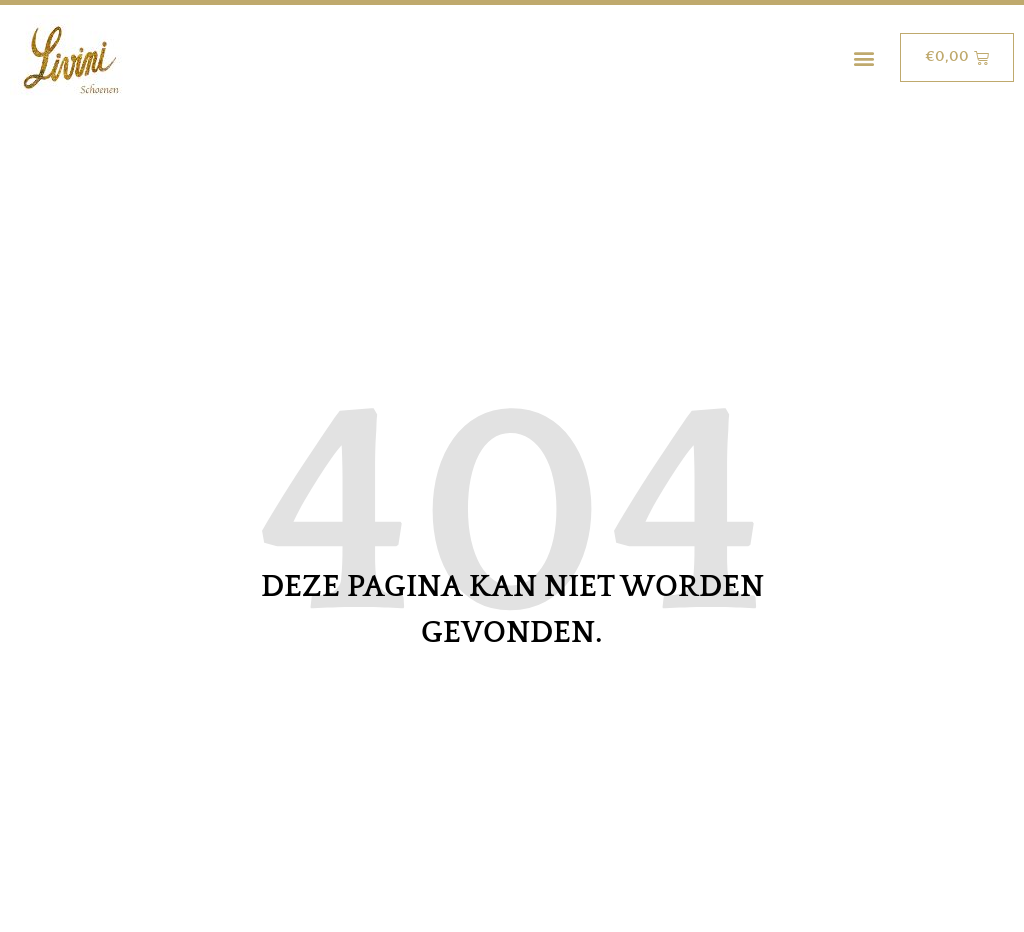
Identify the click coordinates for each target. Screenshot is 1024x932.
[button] (863, 57)
